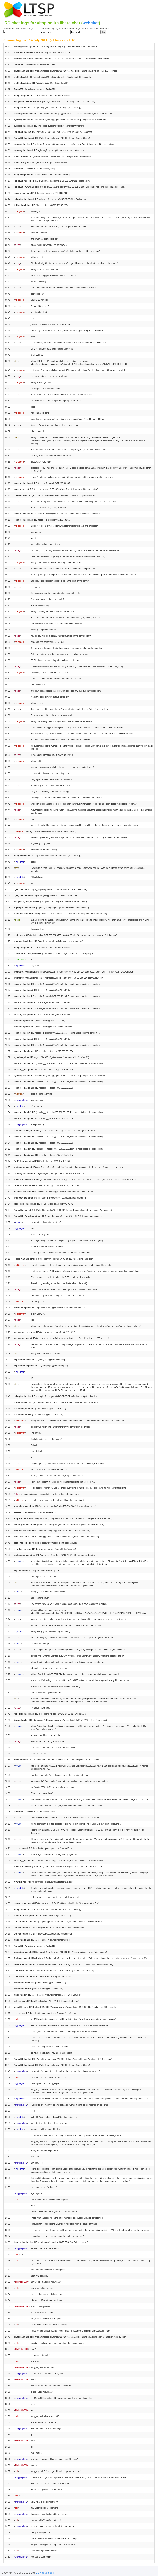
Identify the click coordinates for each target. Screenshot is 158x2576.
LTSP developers (45, 2572)
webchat (91, 23)
